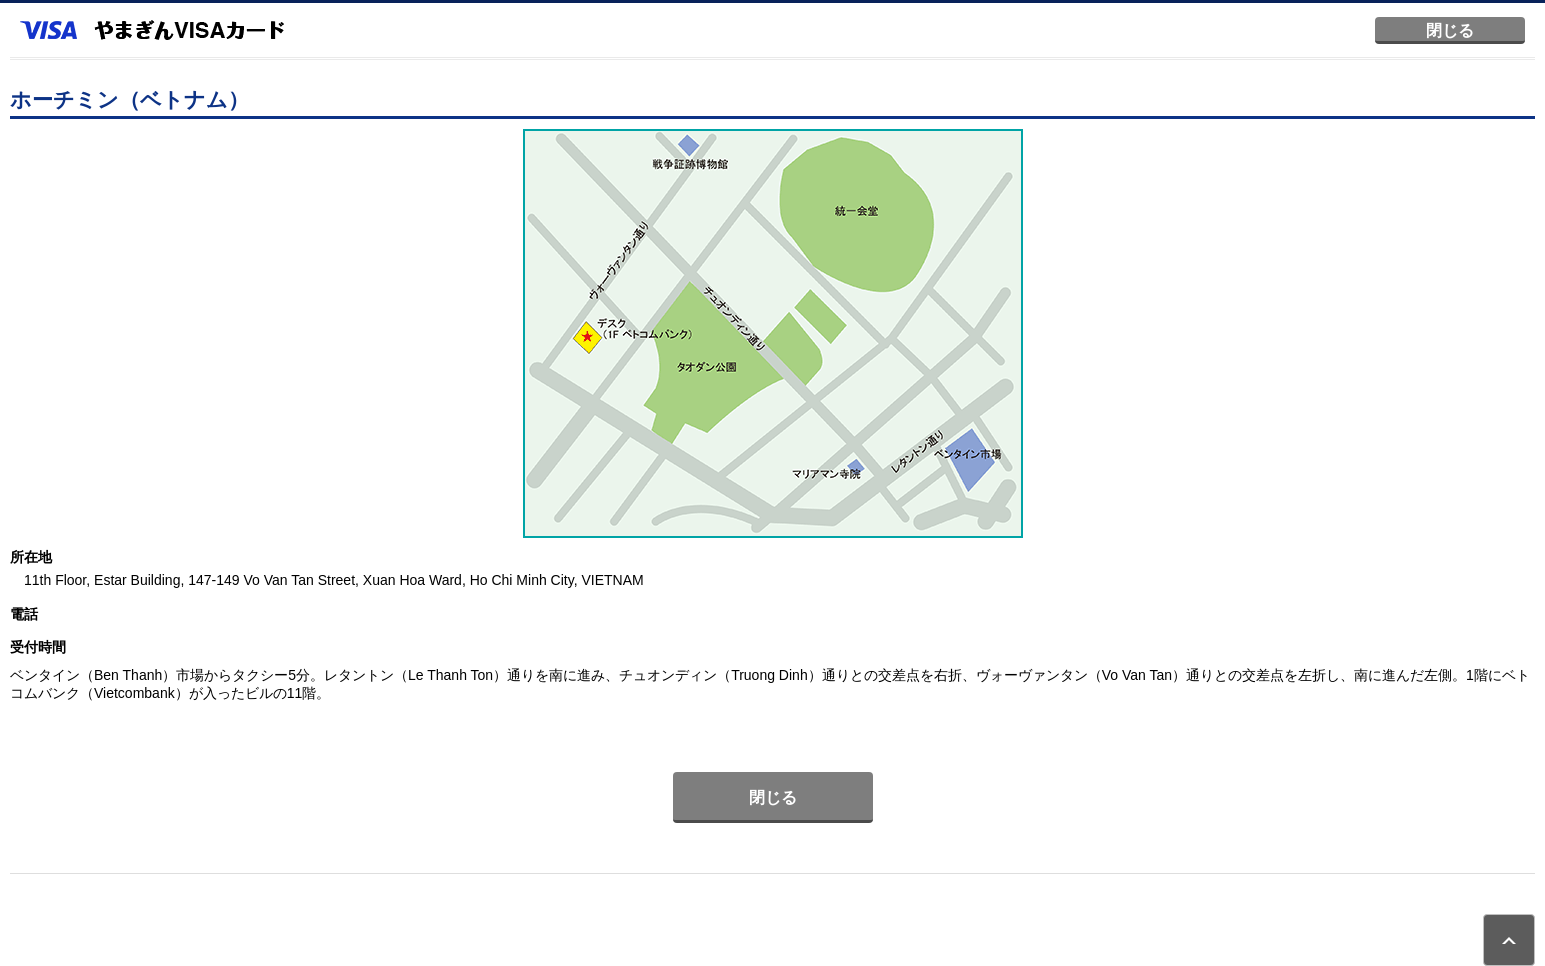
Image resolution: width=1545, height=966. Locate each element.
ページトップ (1509, 940)
